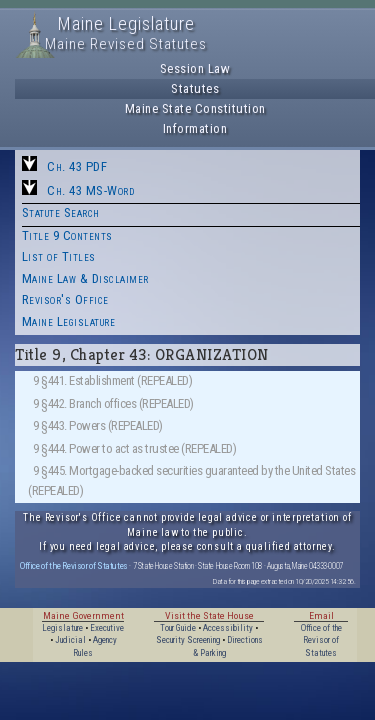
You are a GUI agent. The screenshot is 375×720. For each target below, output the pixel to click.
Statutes (195, 88)
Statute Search (61, 212)
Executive (107, 628)
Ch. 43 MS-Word (90, 190)
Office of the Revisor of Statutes (74, 565)
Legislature (62, 628)
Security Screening (188, 640)
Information (195, 128)
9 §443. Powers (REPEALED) (98, 425)
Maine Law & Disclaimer (85, 278)
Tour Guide (178, 628)
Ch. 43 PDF (77, 166)
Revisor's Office (65, 299)
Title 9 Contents (67, 235)
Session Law (195, 68)
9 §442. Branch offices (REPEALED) (113, 403)
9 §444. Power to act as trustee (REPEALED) (134, 448)
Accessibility (228, 628)
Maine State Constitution (195, 108)
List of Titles (59, 256)
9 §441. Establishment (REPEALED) (112, 380)
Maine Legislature (69, 321)
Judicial (70, 640)
